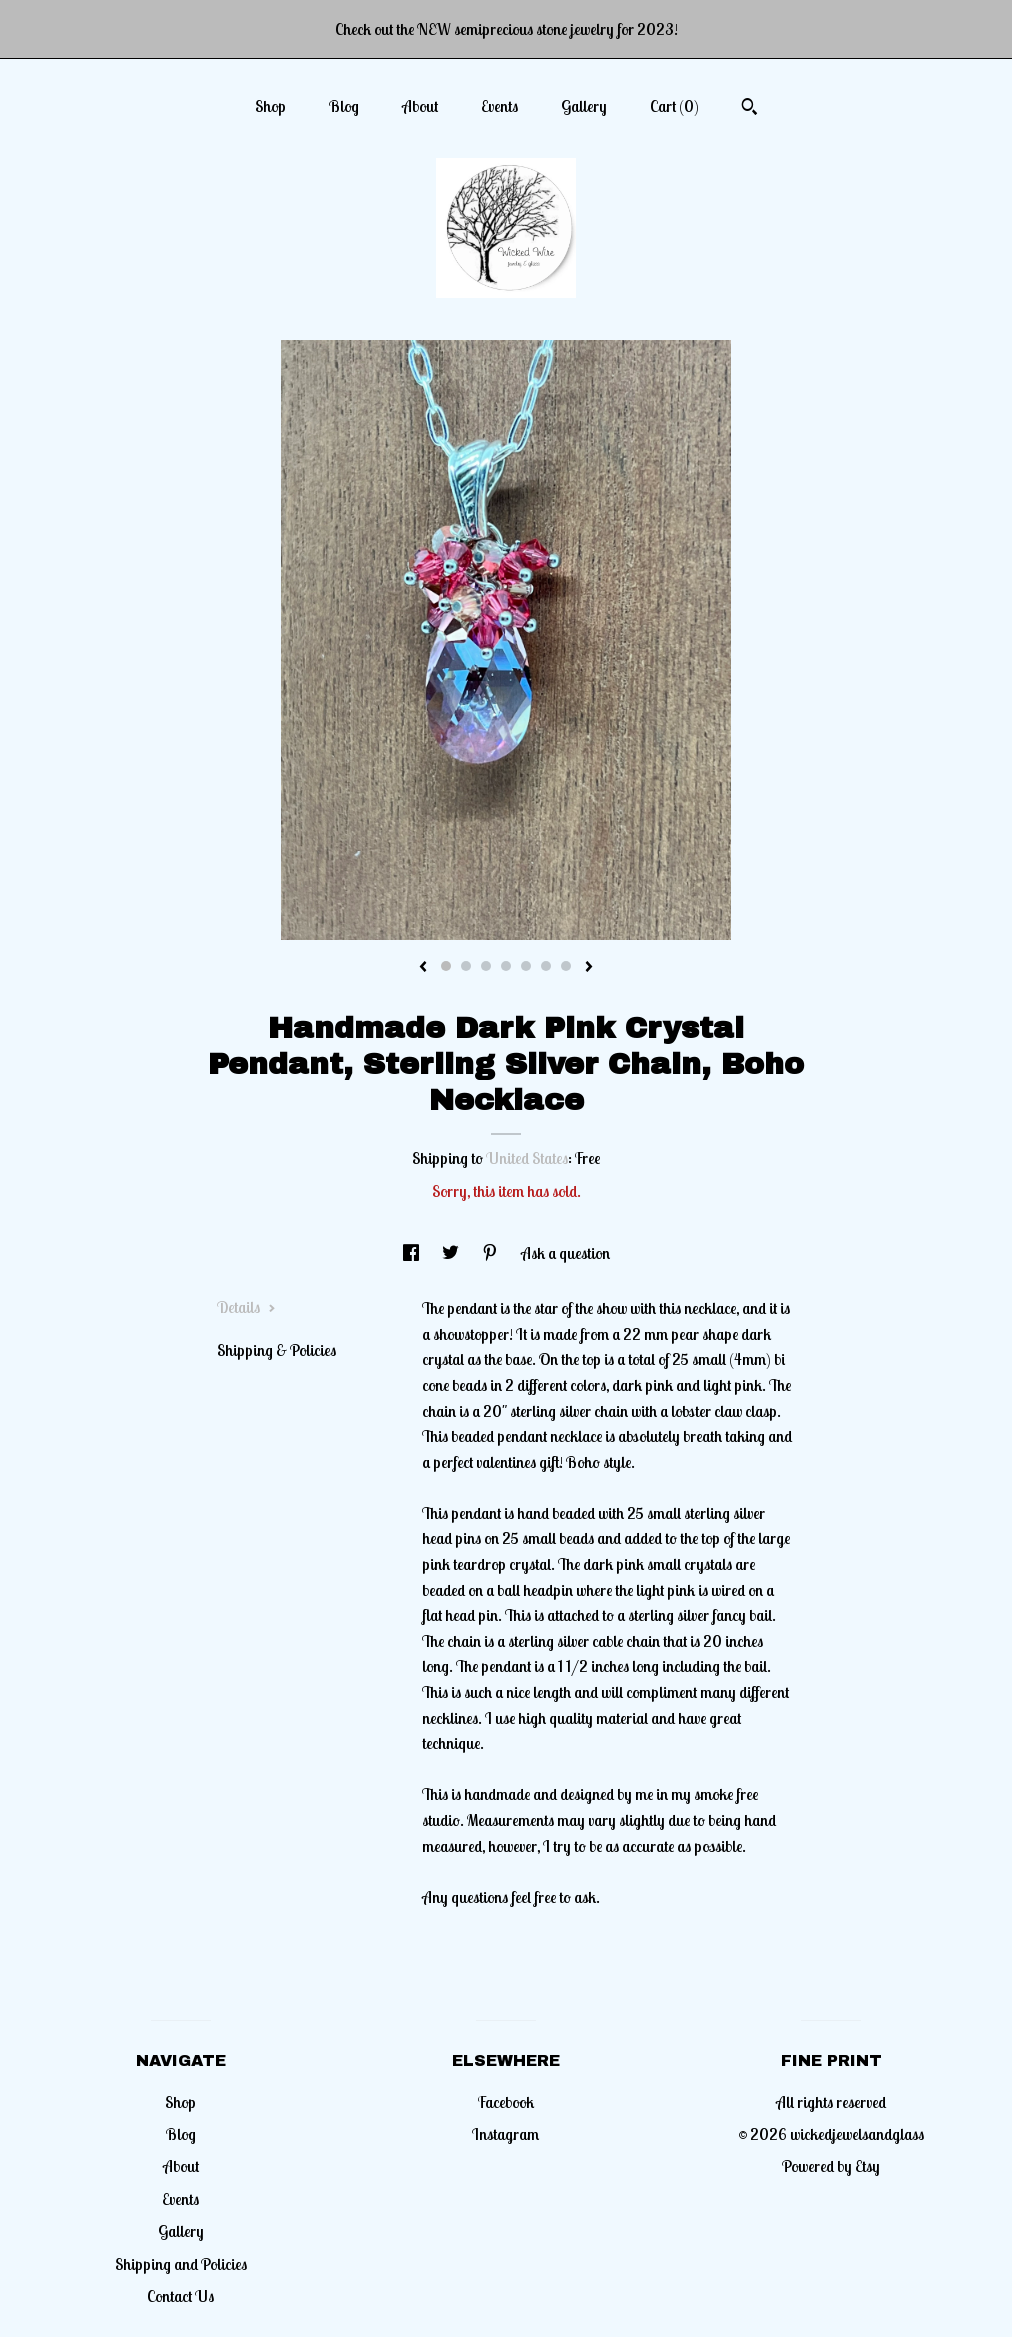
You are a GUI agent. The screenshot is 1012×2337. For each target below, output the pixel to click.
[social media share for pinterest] (491, 1253)
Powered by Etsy (831, 2166)
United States (527, 1158)
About (420, 106)
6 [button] (546, 966)
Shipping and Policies (181, 2264)
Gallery (584, 106)
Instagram (505, 2134)
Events (499, 106)
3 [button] (486, 966)
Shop (270, 106)
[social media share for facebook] (412, 1253)
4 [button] (506, 966)
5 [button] (526, 966)
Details (246, 1307)
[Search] (749, 109)
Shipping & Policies (276, 1350)
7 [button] (566, 966)
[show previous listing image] (423, 968)
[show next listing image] (589, 968)
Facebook (506, 2102)
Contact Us (180, 2296)
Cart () (674, 106)
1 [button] (446, 966)
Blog (344, 106)
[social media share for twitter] (452, 1253)
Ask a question (565, 1253)
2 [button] (466, 966)
